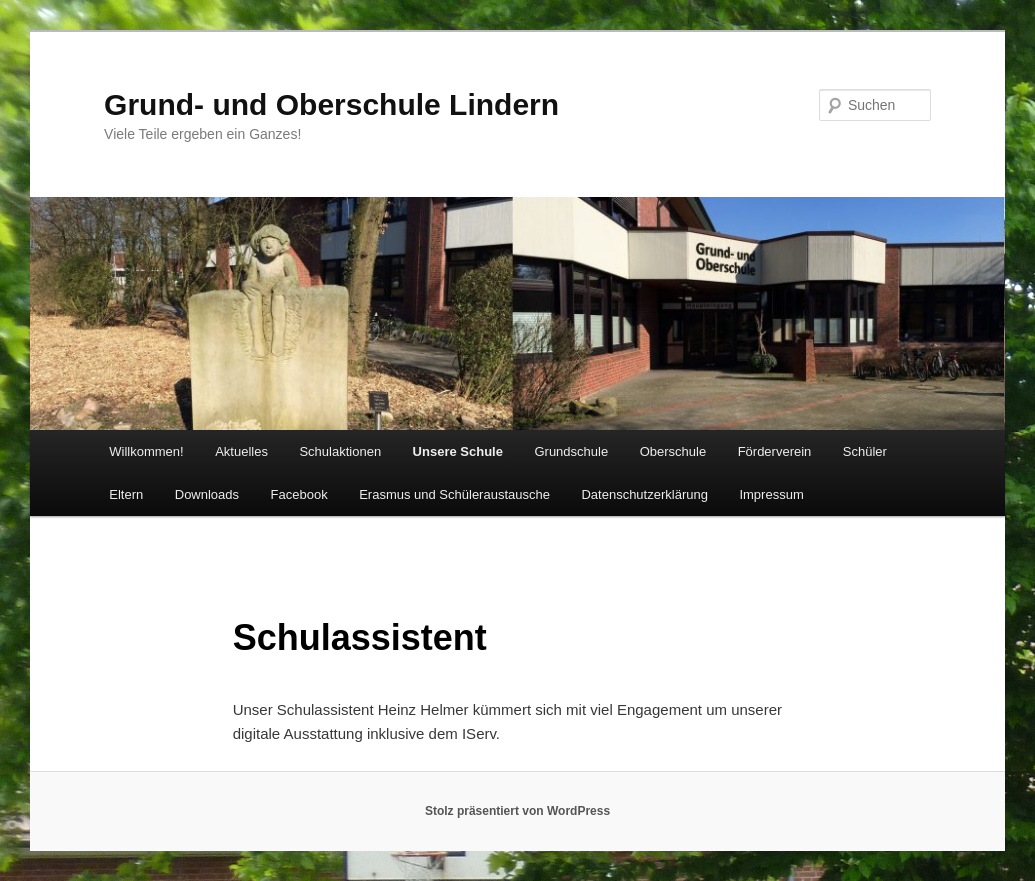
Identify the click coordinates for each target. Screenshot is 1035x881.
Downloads (207, 494)
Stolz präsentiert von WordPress (517, 811)
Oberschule (673, 451)
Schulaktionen (340, 451)
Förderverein (775, 451)
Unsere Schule (458, 451)
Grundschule (571, 451)
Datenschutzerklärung (644, 494)
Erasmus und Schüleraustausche (454, 494)
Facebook (299, 494)
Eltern (126, 494)
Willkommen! (146, 451)
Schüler (865, 451)
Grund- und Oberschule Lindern (331, 104)
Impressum (771, 494)
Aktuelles (241, 451)
